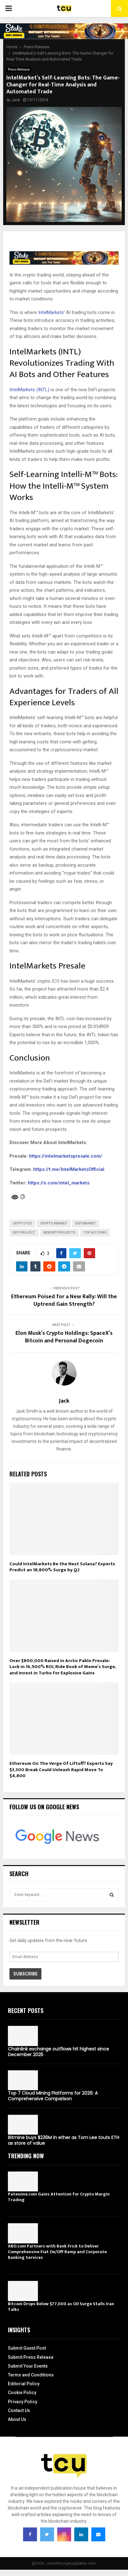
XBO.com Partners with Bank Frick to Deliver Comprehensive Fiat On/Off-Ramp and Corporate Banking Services (57, 2251)
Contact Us (19, 2410)
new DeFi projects (59, 1232)
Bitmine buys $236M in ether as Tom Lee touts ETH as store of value (63, 2140)
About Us (17, 2419)
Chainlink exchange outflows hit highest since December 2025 (58, 2052)
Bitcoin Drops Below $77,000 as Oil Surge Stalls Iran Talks (61, 2306)
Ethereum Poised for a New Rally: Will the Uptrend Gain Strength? (64, 1300)
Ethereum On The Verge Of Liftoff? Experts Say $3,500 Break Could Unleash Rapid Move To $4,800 (61, 1769)
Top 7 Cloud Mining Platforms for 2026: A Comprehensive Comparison (53, 2096)
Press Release (19, 69)
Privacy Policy (22, 2401)
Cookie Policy (22, 2392)
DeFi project (24, 1232)
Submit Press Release (30, 2357)
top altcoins (95, 1232)
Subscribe (25, 1973)
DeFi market (85, 1223)
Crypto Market (53, 1223)
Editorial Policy (24, 2383)
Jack (15, 100)
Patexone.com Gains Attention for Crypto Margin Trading (59, 2196)
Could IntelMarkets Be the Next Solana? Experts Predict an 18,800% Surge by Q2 (62, 1567)
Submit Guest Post (27, 2348)
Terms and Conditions (31, 2374)
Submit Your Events (28, 2366)
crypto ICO (22, 1223)
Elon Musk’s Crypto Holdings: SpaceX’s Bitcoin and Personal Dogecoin (64, 1337)
